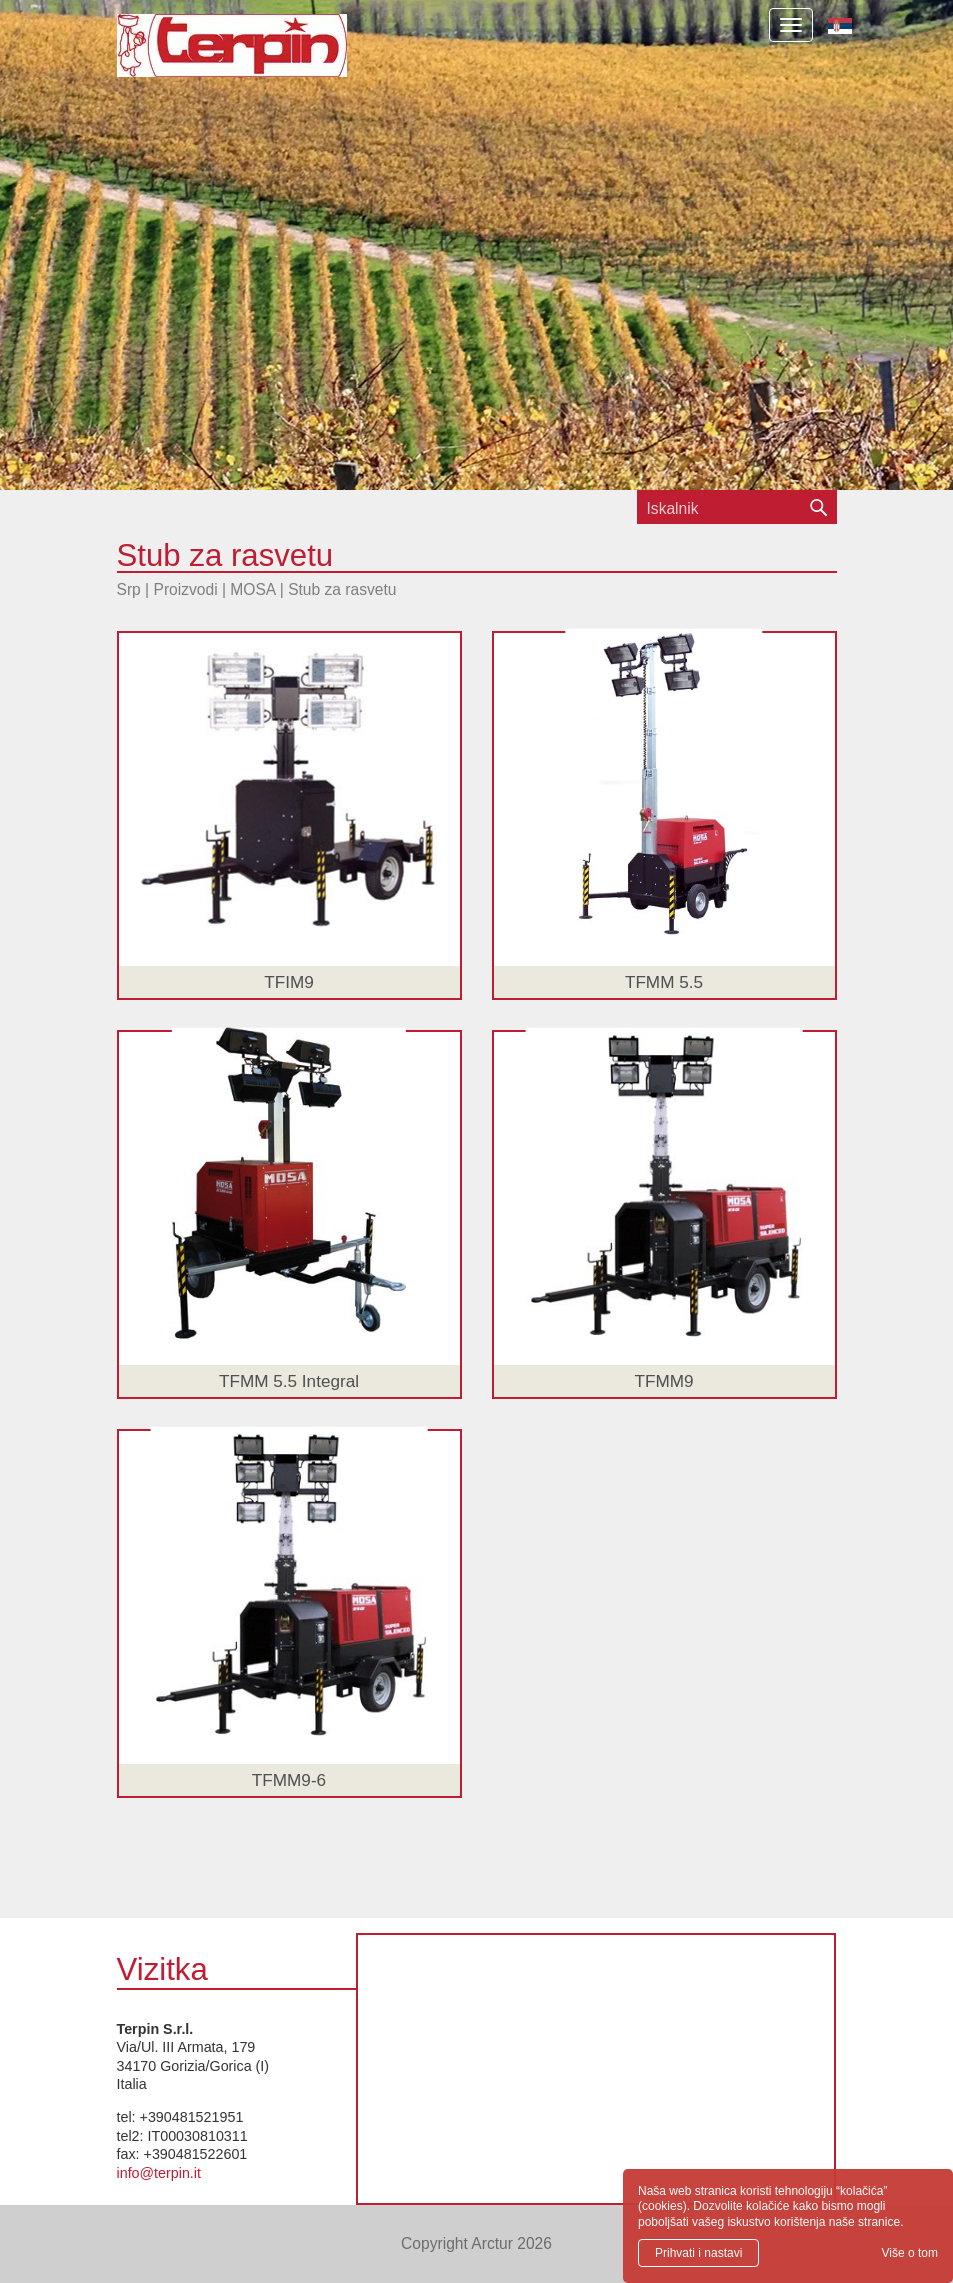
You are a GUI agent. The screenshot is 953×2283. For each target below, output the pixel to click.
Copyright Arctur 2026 (476, 2243)
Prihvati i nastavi (698, 2253)
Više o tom (910, 2253)
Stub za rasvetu (342, 589)
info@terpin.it (159, 2173)
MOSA (252, 589)
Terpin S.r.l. (266, 55)
